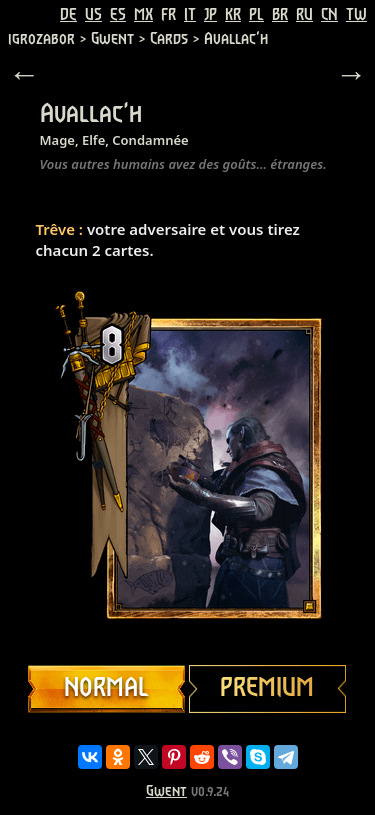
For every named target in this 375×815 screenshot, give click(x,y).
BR (280, 15)
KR (233, 15)
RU (304, 15)
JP (210, 15)
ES (118, 15)
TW (356, 15)
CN (329, 15)
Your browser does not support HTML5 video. (188, 468)
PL (256, 15)
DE (68, 15)
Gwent (166, 791)
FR (168, 15)
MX (143, 15)
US (93, 15)
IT (190, 15)
